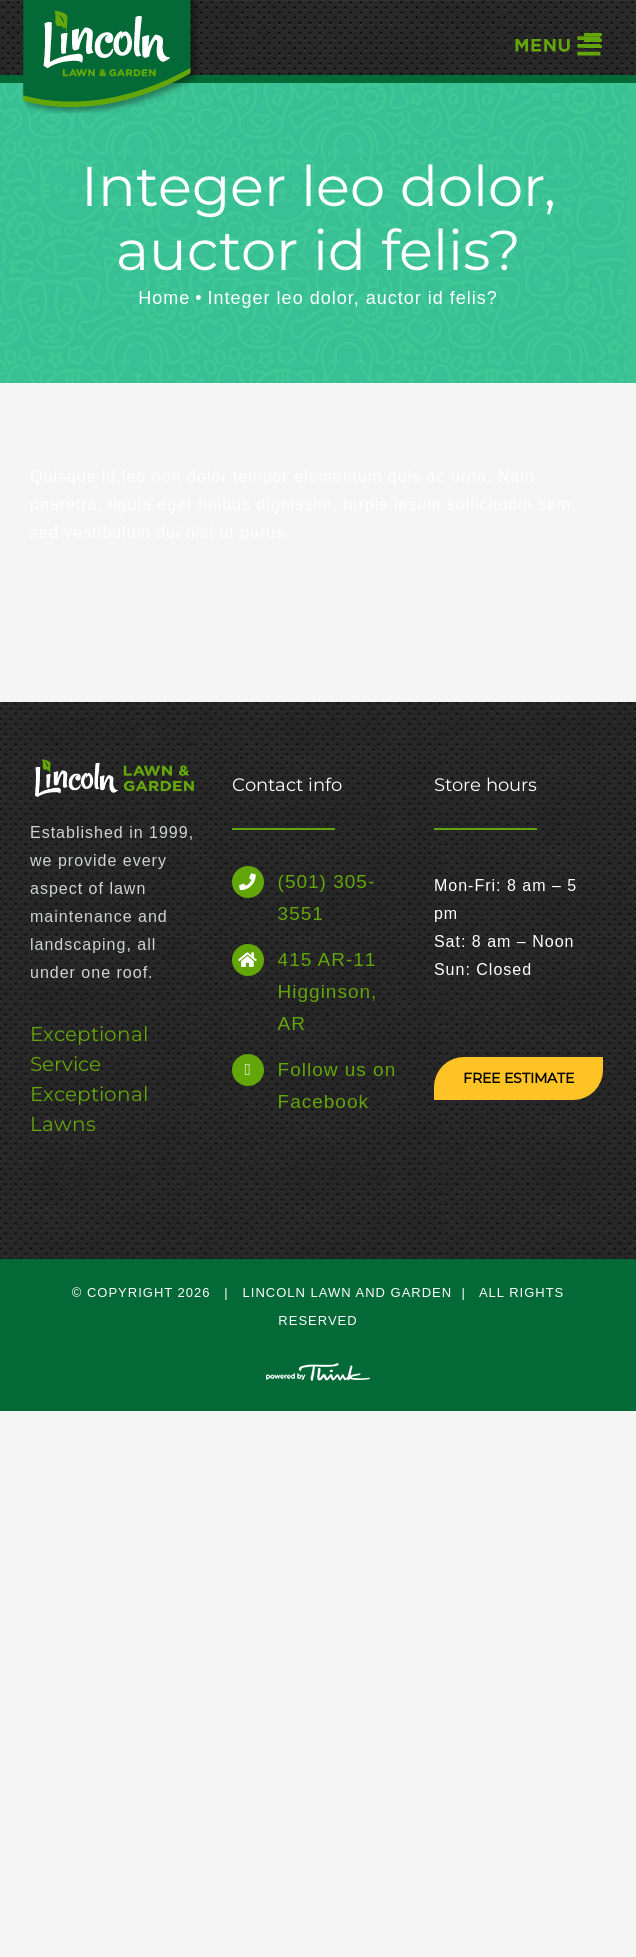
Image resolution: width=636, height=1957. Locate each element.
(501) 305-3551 (327, 897)
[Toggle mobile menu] (556, 45)
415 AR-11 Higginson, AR (328, 992)
